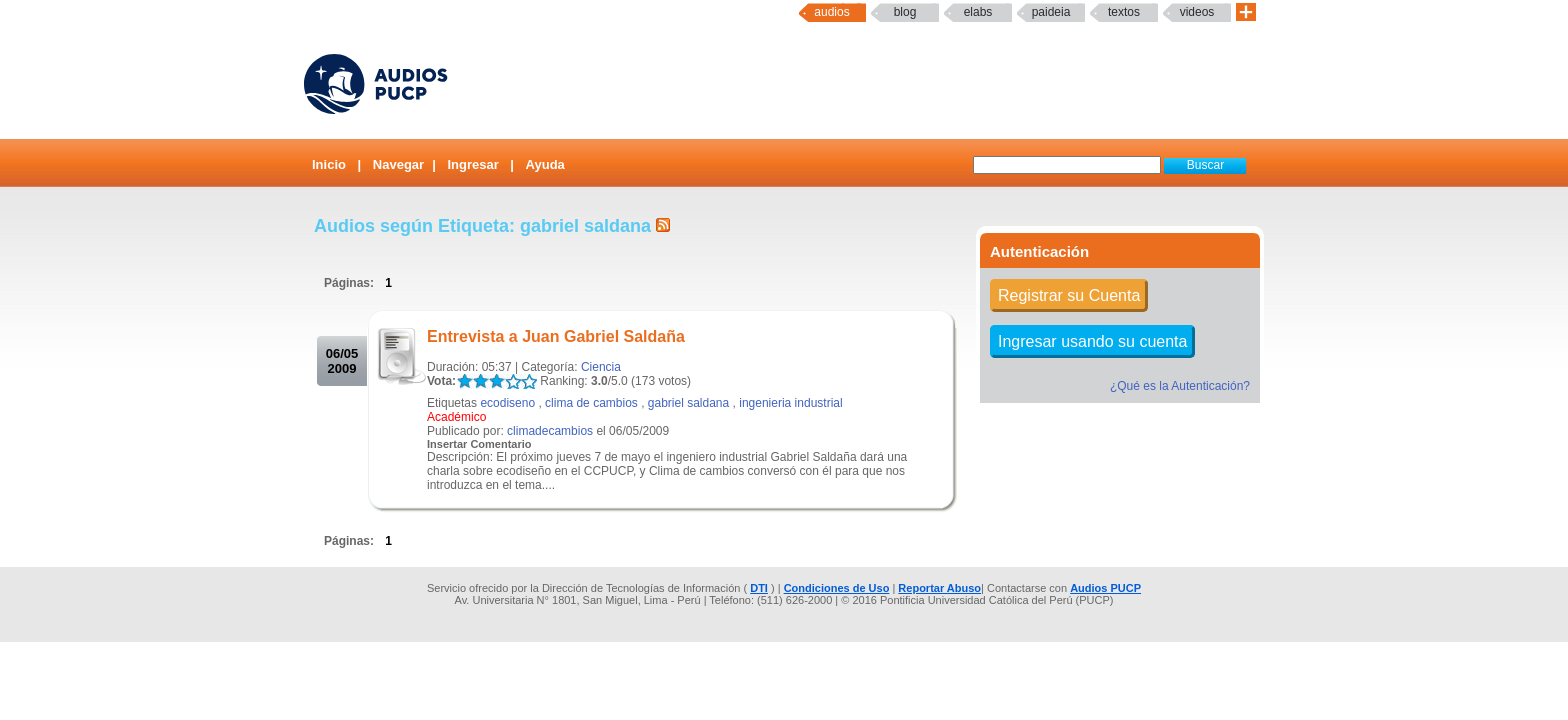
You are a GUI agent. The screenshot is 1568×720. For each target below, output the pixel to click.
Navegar (398, 164)
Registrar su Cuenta (1069, 295)
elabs (978, 12)
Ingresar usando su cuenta (1092, 341)
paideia (1051, 12)
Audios (831, 12)
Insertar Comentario (479, 444)
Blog (905, 12)
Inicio (329, 164)
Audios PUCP (1105, 588)
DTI (759, 588)
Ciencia (601, 367)
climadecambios (550, 431)
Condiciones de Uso (837, 588)
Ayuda (545, 164)
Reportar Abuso (939, 588)
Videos (1197, 12)
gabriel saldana (688, 403)
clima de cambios (591, 403)
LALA (464, 381)
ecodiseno (507, 403)
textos (1124, 12)
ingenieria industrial (790, 403)
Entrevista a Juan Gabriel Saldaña (556, 336)
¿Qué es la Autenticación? (1180, 386)
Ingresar (472, 164)
